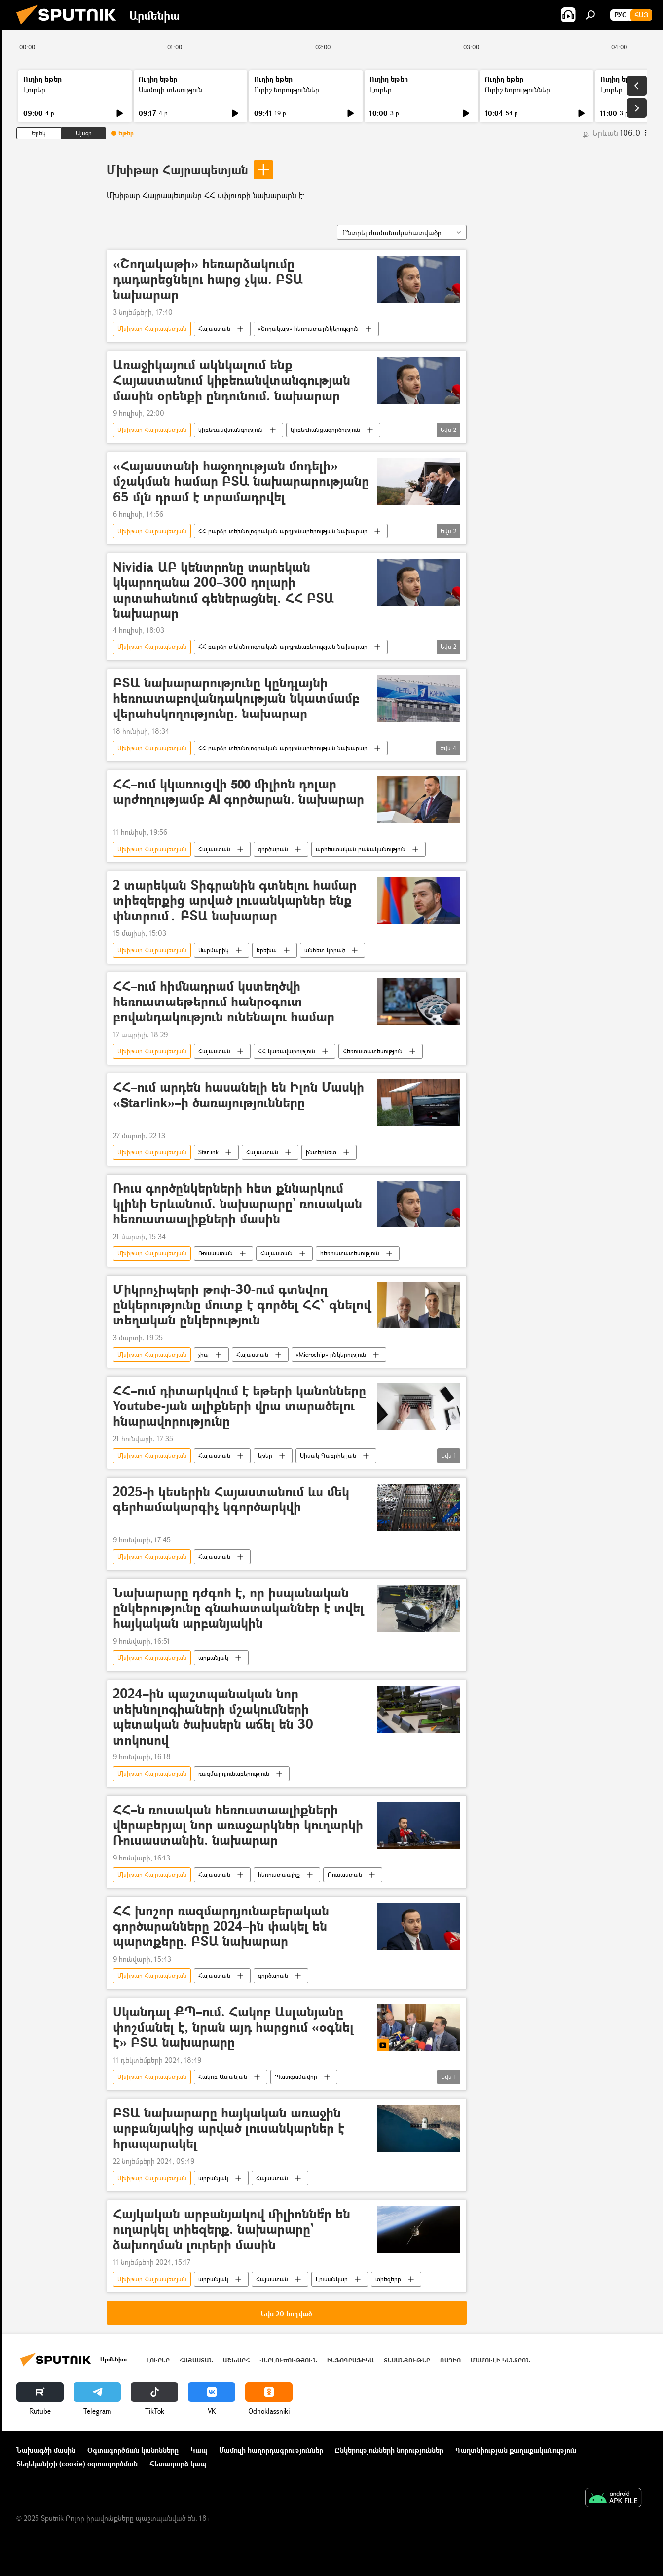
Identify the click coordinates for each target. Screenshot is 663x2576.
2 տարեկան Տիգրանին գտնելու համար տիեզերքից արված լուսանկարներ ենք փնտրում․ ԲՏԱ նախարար (235, 900)
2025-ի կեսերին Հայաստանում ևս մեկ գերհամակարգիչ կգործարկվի (231, 1499)
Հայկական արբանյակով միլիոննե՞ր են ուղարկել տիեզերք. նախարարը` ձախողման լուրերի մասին (231, 2229)
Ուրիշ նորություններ (286, 89)
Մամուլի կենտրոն (500, 2360)
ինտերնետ (321, 1152)
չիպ (203, 1354)
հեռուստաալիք (279, 1874)
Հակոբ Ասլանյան (222, 2077)
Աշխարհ (236, 2360)
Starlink (208, 1152)
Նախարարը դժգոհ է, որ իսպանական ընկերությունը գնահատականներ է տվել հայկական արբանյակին (238, 1608)
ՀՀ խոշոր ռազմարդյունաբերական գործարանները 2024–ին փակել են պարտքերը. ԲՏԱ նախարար (221, 1926)
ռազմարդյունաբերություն (233, 1773)
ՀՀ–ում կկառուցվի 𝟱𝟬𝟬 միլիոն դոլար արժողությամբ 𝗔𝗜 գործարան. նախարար (238, 792)
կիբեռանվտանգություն (230, 430)
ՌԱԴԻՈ (450, 2360)
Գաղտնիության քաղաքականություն (515, 2450)
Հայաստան (214, 328)
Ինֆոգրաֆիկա (350, 2360)
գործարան (273, 849)
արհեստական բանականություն (360, 849)
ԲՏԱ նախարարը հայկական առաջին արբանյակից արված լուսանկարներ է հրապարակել (228, 2128)
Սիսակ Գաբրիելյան (328, 1455)
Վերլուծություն (288, 2360)
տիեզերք (388, 2279)
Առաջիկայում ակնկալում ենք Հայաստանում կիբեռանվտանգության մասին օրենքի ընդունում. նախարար (231, 380)
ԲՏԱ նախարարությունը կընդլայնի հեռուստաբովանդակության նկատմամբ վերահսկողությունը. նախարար (236, 698)
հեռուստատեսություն (349, 1253)
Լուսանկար (332, 2279)
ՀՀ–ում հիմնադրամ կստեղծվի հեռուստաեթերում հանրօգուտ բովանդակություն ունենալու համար (223, 1001)
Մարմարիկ (213, 950)
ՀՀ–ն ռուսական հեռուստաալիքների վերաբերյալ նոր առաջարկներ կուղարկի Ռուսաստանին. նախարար (238, 1825)
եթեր (265, 1455)
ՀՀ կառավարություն (286, 1051)
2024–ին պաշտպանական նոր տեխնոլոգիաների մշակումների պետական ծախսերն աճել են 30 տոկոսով (213, 1717)
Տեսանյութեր (407, 2360)
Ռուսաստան (215, 1253)
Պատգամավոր (296, 2077)
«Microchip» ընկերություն (331, 1354)
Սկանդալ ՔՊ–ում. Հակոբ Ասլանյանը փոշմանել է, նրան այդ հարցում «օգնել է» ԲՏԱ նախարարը (233, 2027)
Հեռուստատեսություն (373, 1051)
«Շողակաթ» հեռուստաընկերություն (308, 328)
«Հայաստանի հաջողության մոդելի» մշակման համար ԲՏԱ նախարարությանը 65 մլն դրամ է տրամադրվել (241, 481)
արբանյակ (213, 1657)
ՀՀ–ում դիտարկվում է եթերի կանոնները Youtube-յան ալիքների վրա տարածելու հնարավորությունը (239, 1406)
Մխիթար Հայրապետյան (177, 169)
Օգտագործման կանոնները (133, 2450)
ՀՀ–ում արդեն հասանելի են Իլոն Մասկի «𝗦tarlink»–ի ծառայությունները (238, 1095)
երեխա (267, 950)
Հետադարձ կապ (177, 2463)
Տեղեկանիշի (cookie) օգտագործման (77, 2463)
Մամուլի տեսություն (170, 89)
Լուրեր (34, 89)
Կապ (198, 2450)
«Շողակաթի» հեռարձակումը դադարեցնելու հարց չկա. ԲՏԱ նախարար (208, 279)
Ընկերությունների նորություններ (389, 2450)
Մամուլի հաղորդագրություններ (271, 2450)
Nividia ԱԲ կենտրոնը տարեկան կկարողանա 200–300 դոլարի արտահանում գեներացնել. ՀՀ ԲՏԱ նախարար (223, 590)
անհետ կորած (324, 950)
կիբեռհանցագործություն (325, 430)
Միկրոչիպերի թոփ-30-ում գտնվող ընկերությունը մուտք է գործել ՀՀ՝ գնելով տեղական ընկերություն (242, 1305)
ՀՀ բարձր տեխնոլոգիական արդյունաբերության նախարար (283, 531)
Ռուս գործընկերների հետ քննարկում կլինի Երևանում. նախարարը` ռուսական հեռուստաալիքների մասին (237, 1204)
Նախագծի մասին (45, 2450)
